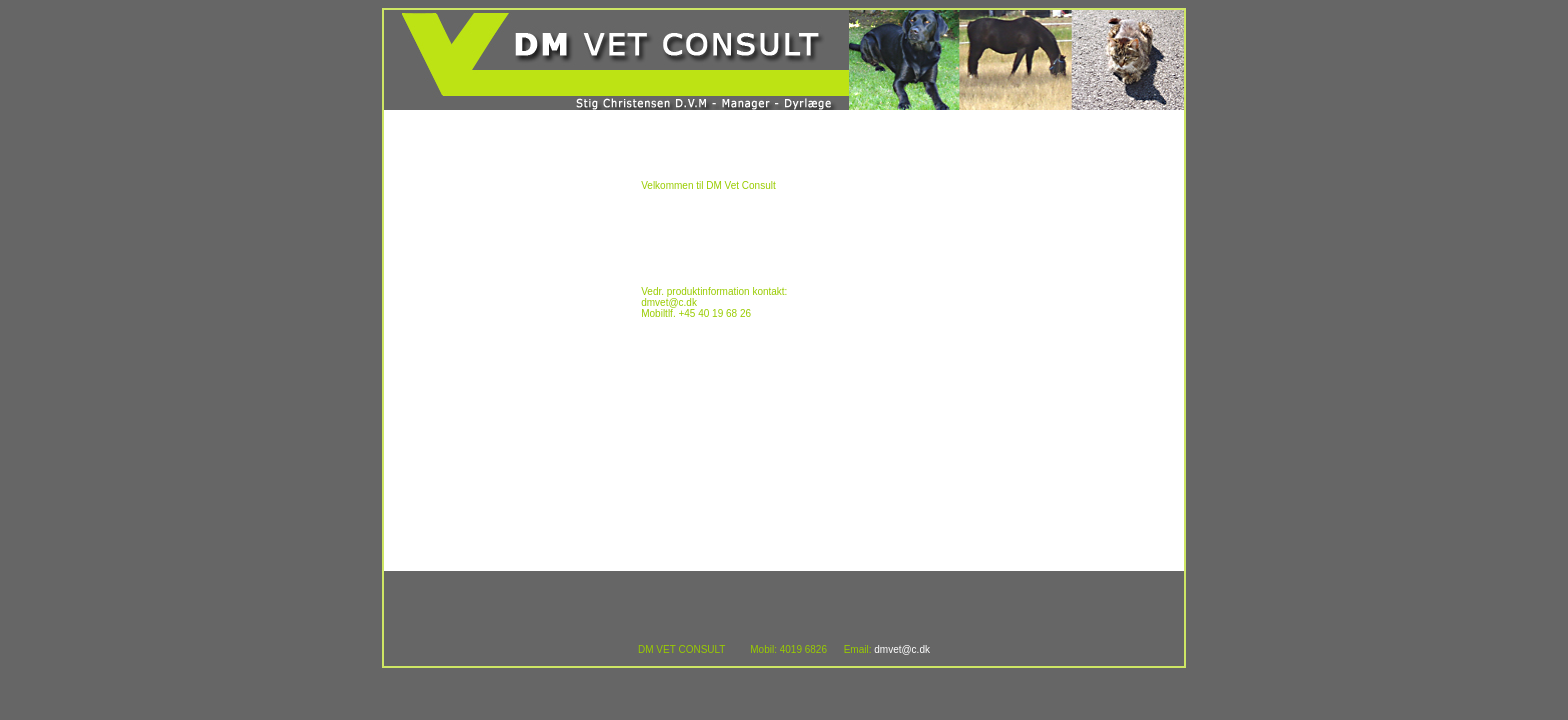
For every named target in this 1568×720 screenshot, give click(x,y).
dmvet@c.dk (902, 649)
